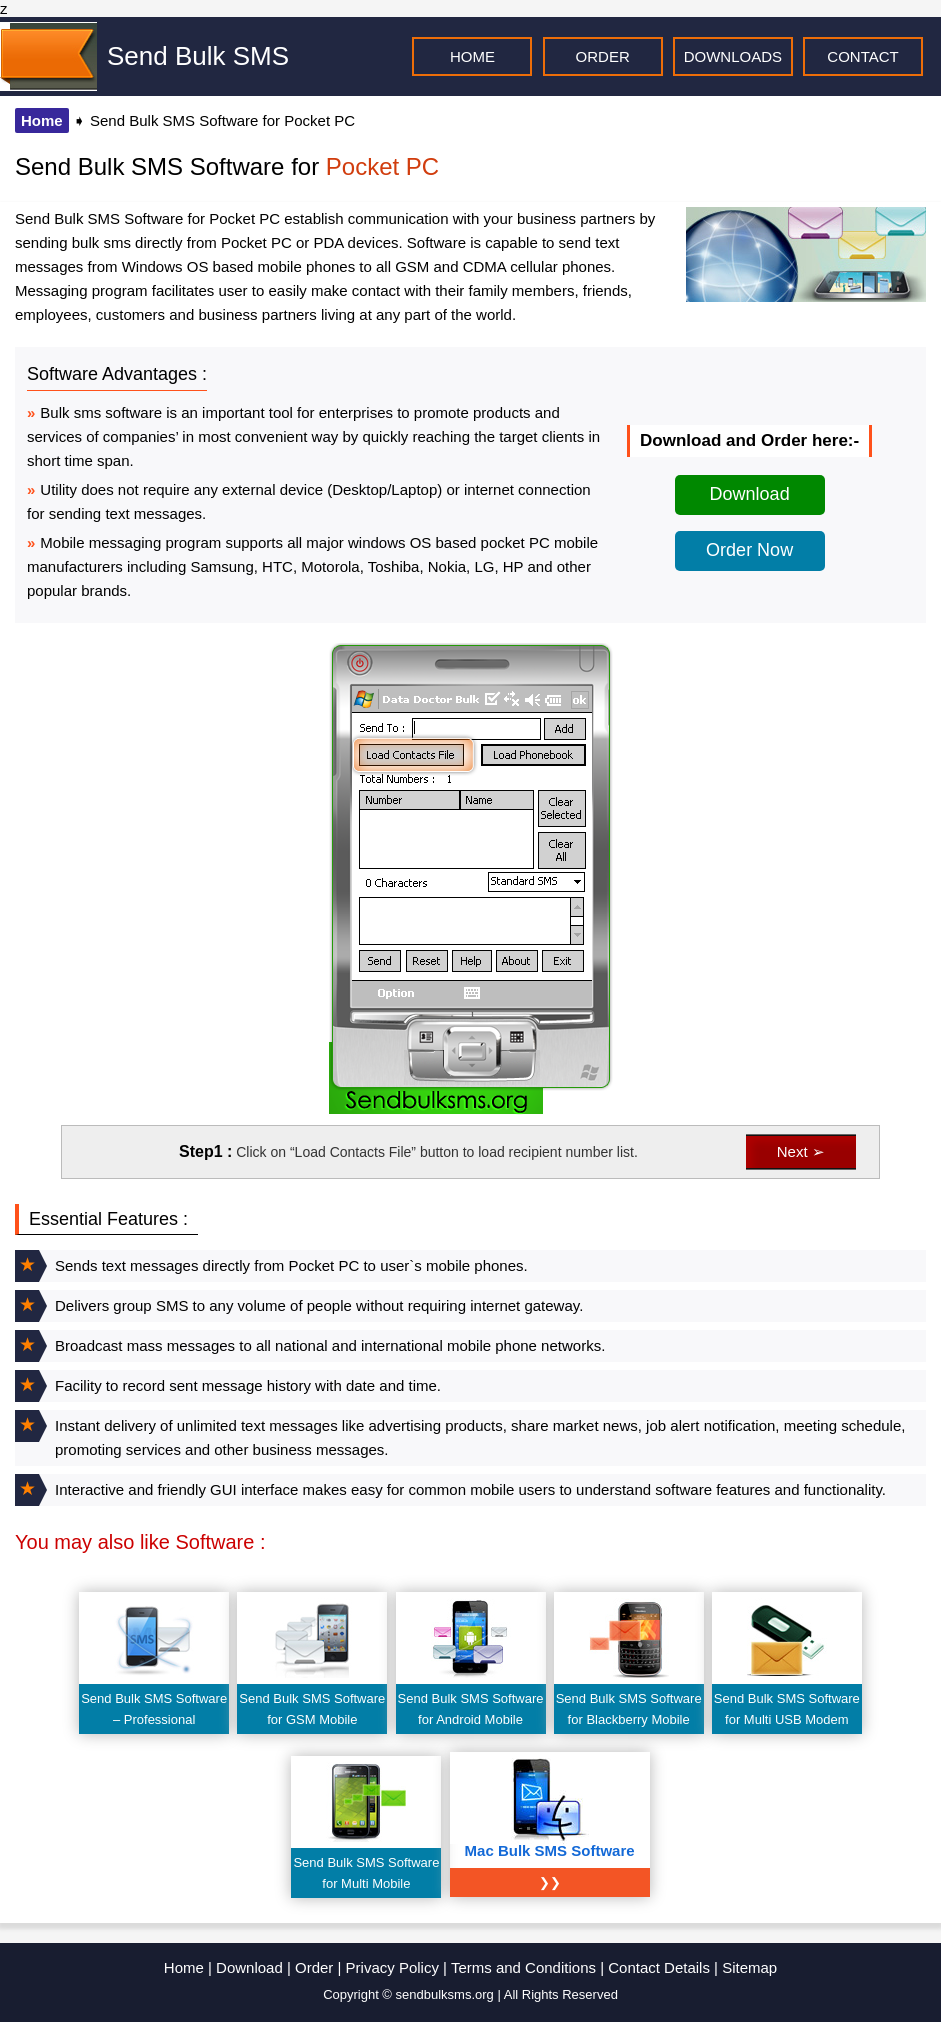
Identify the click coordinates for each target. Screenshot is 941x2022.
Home (42, 120)
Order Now (749, 550)
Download (750, 494)
